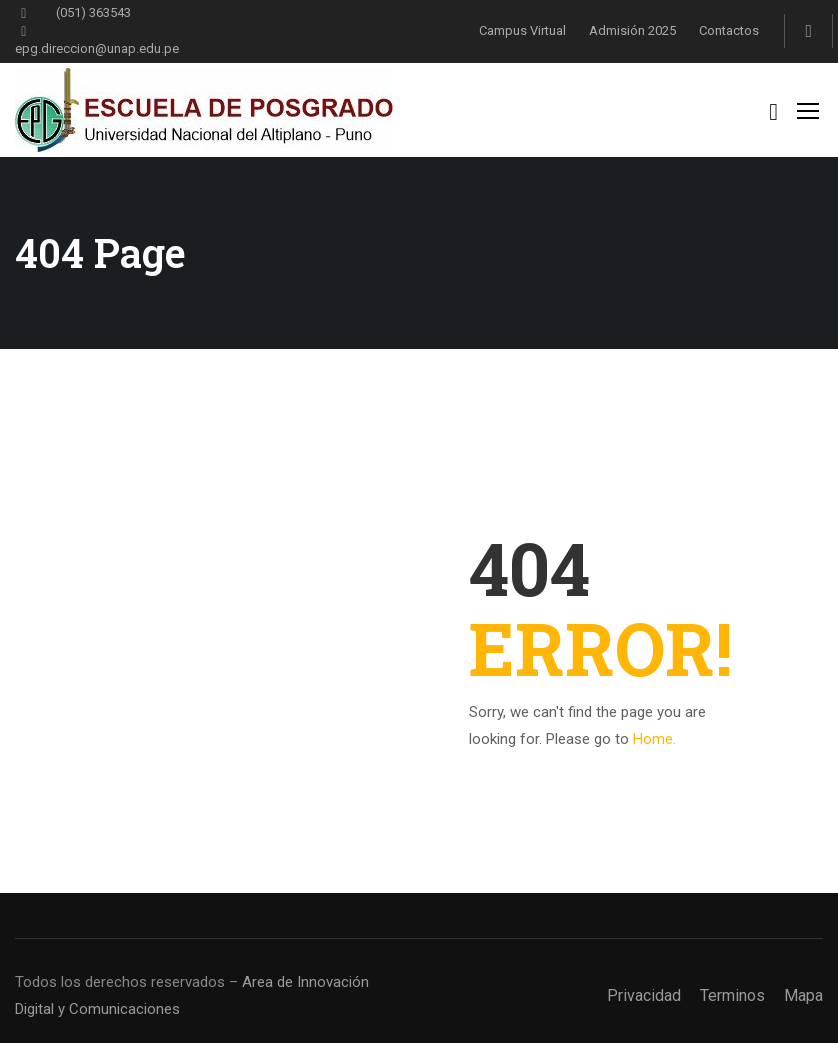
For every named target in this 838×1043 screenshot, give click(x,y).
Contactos (729, 30)
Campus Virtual (522, 30)
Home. (654, 739)
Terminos (732, 995)
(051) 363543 (73, 12)
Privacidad (644, 995)
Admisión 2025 (632, 30)
